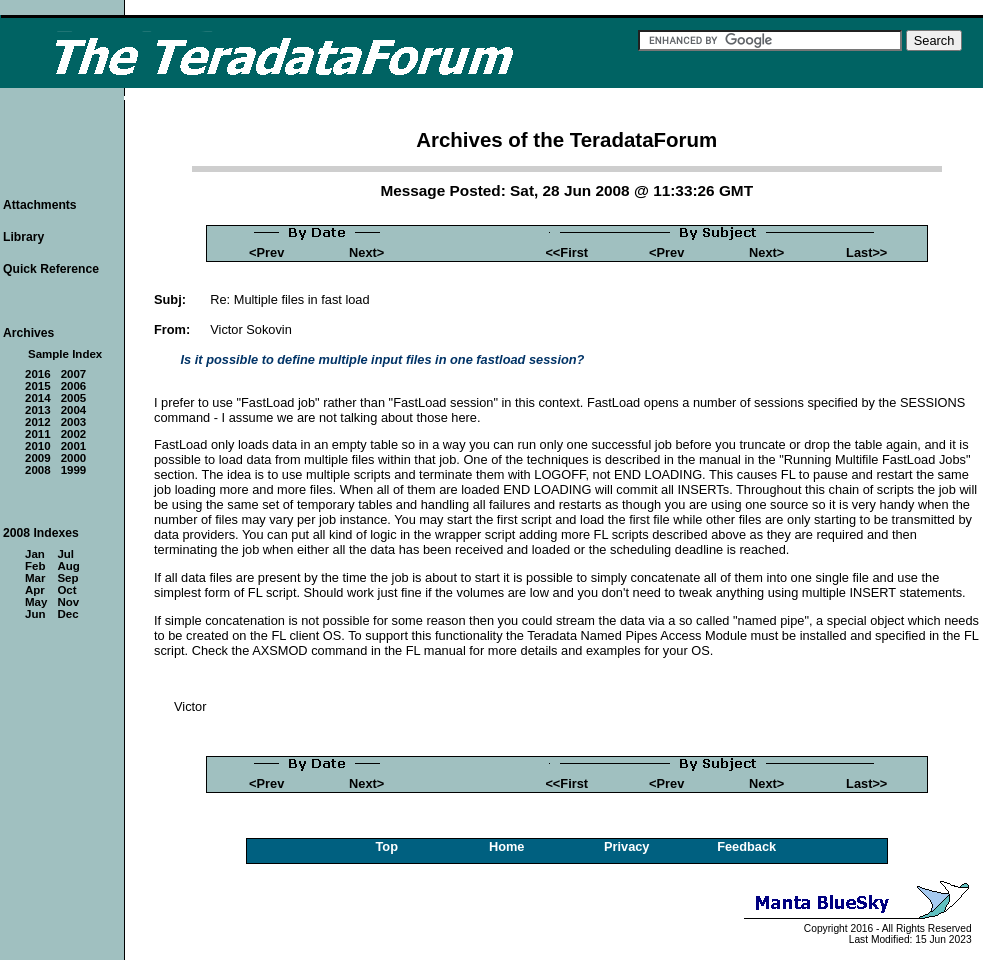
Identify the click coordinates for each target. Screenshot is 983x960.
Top (386, 846)
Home (507, 846)
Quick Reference (51, 269)
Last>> (866, 252)
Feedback (746, 846)
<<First (566, 252)
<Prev (266, 252)
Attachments (40, 205)
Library (23, 237)
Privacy (627, 846)
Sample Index (65, 354)
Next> (366, 252)
